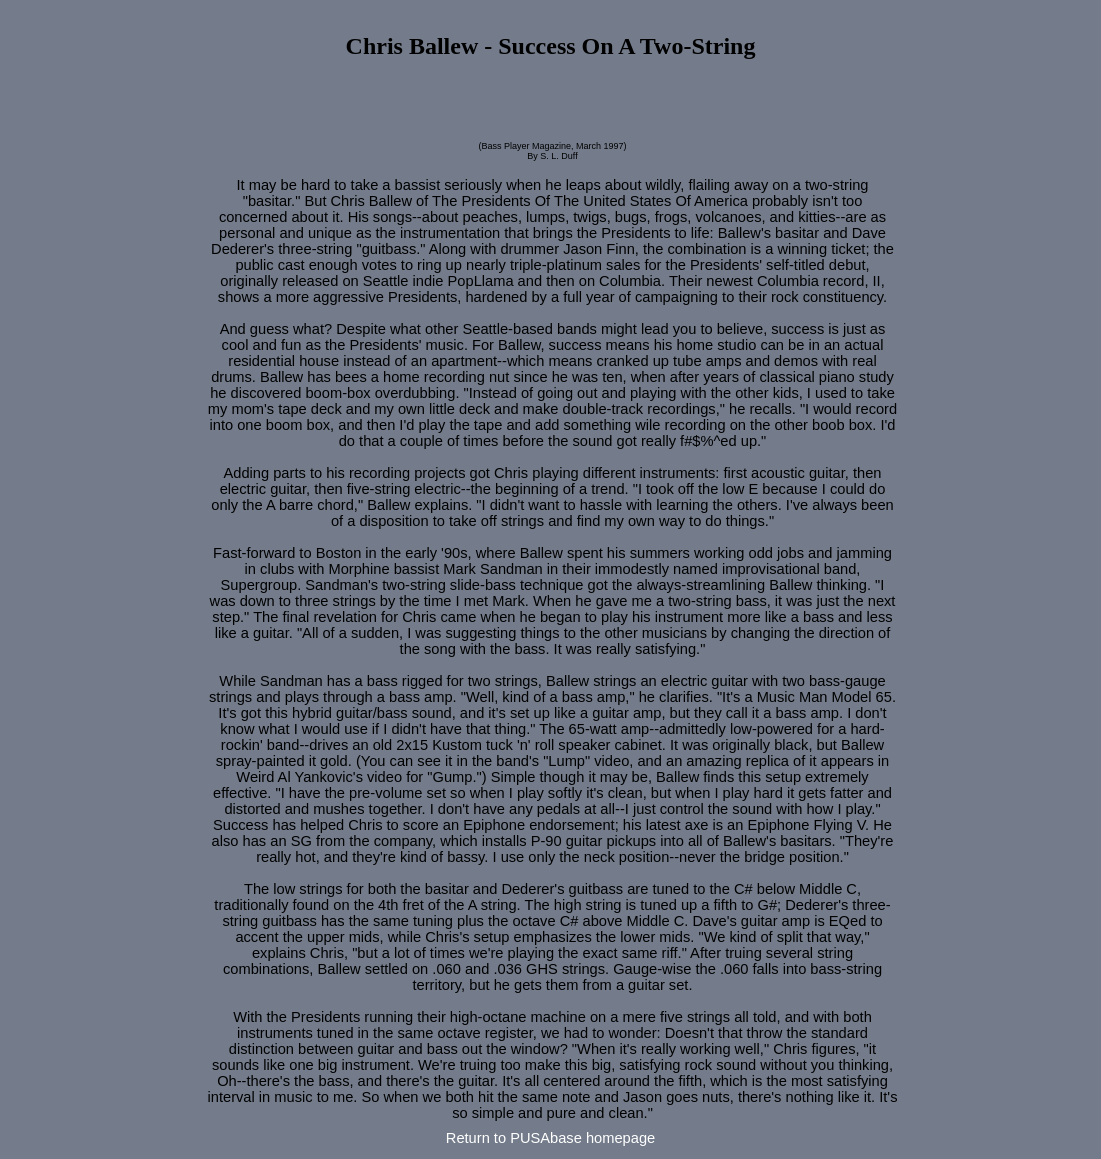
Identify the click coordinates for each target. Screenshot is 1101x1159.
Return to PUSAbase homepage (550, 1138)
